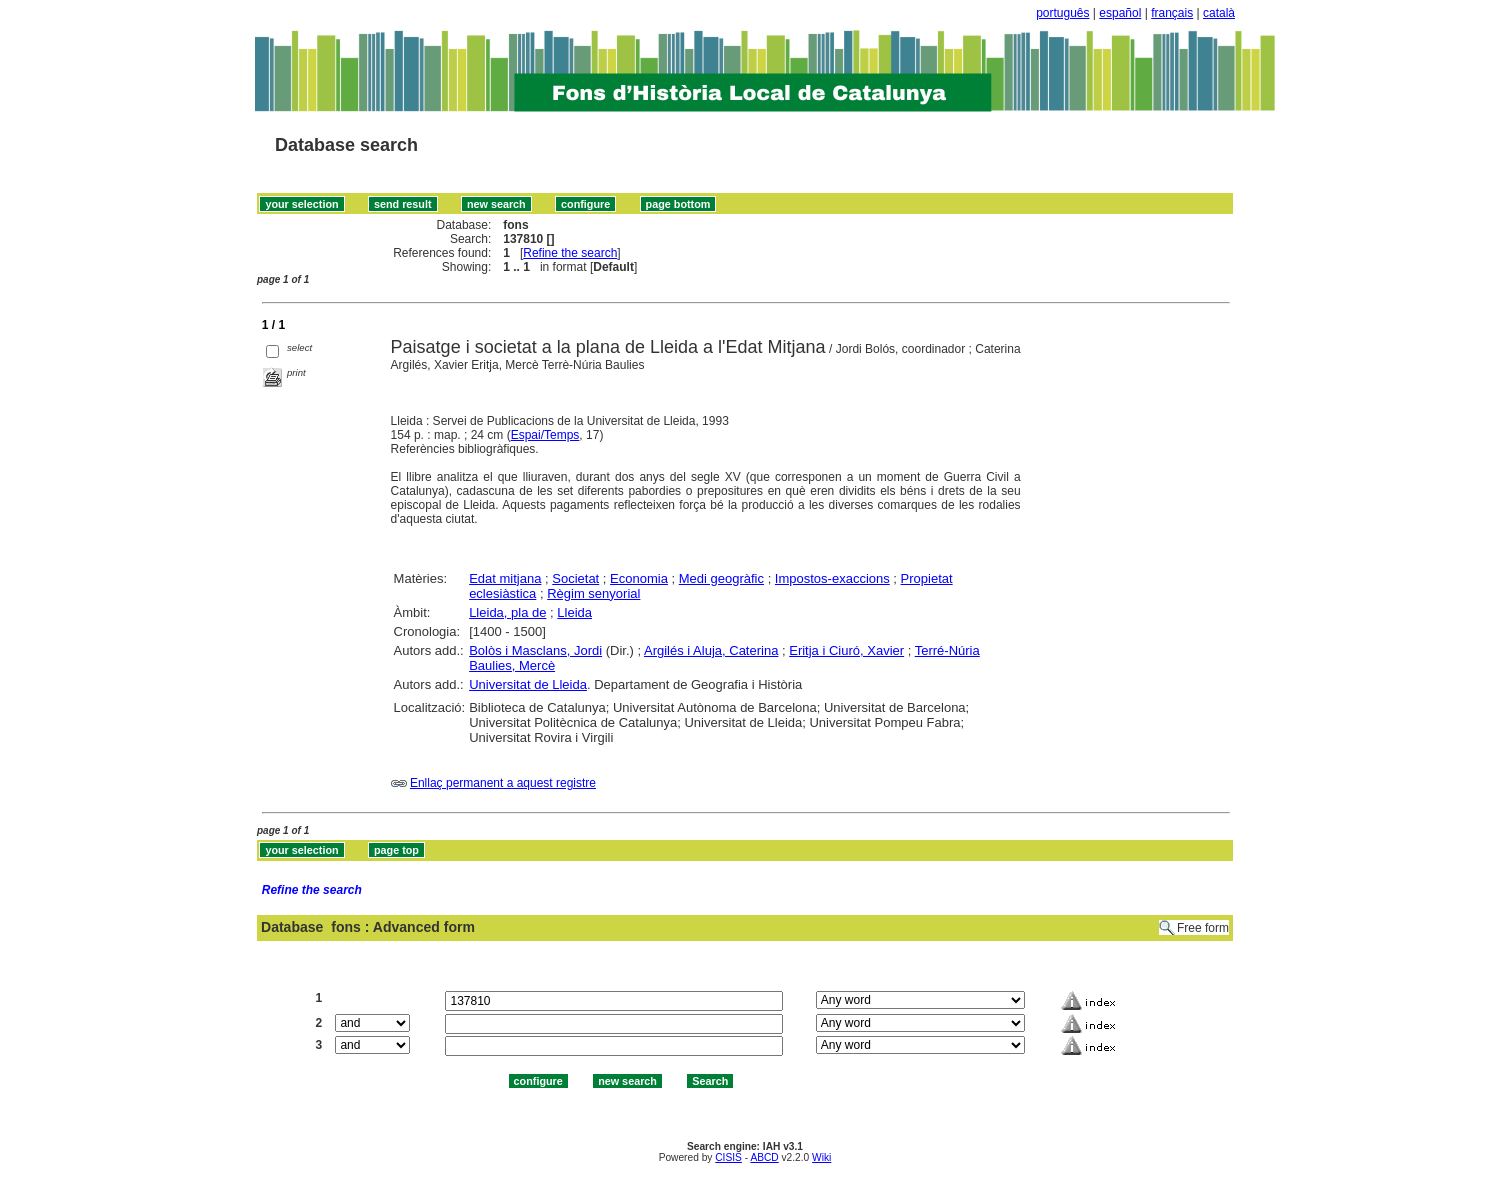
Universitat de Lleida (528, 684)
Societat (575, 578)
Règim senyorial (593, 593)
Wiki (821, 1157)
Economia (639, 578)
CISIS (728, 1157)
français (1172, 13)
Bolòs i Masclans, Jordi (535, 650)
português (1062, 13)
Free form (1203, 928)
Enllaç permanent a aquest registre (503, 783)
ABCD (764, 1157)
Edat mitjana (505, 578)
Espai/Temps (545, 435)
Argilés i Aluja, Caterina (711, 650)
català (1219, 13)
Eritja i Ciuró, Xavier (846, 650)
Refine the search (570, 253)
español (1120, 13)
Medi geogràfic (721, 578)
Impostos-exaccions (832, 578)
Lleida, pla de (507, 612)
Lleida (574, 612)
